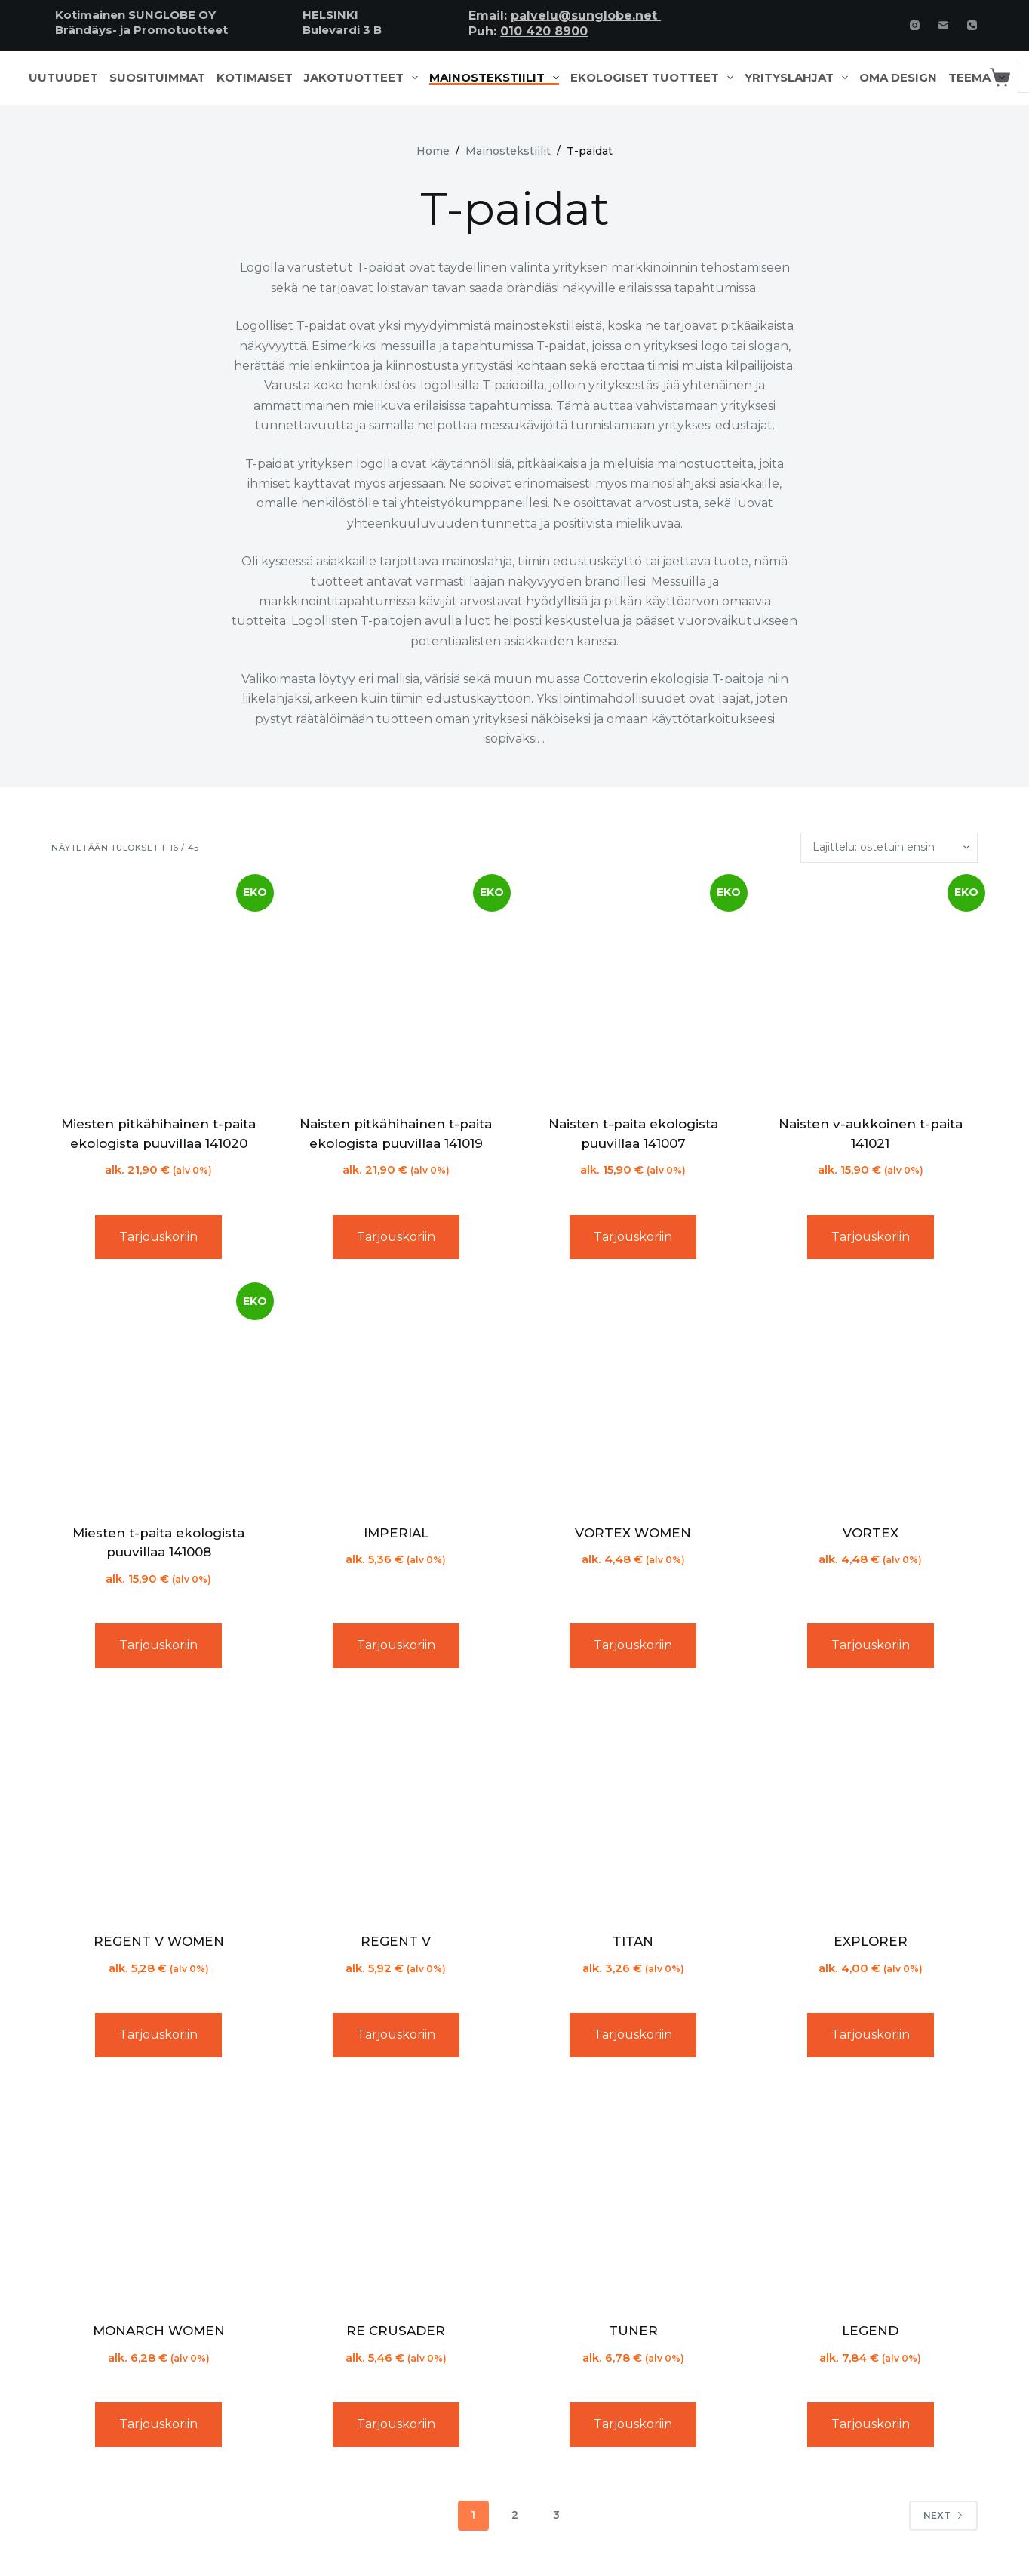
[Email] (943, 25)
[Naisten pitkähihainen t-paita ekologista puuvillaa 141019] (396, 989)
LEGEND (870, 2330)
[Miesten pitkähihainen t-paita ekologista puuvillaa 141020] (158, 989)
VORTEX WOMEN (633, 1532)
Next (943, 2515)
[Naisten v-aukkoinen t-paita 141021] (870, 989)
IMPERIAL (396, 1532)
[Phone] (972, 25)
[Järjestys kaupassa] (889, 848)
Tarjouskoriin (158, 1237)
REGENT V (396, 1941)
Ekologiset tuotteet (654, 78)
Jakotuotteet (364, 78)
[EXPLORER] (870, 1806)
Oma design (898, 78)
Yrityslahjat (799, 78)
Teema (979, 78)
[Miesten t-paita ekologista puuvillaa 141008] (158, 1397)
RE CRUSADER (395, 2330)
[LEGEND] (870, 2195)
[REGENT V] (396, 1806)
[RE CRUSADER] (396, 2195)
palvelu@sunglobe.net (586, 15)
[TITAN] (633, 1806)
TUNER (633, 2330)
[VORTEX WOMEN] (633, 1397)
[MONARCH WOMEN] (158, 2195)
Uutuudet (63, 78)
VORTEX (870, 1532)
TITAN (633, 1941)
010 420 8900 (544, 31)
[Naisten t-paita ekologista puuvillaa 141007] (633, 989)
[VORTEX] (870, 1397)
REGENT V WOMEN (159, 1941)
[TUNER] (633, 2195)
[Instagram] (915, 25)
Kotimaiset (255, 78)
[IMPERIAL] (396, 1397)
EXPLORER (871, 1941)
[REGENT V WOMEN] (158, 1806)
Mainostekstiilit (497, 78)
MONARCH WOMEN (159, 2330)
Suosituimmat (157, 78)
